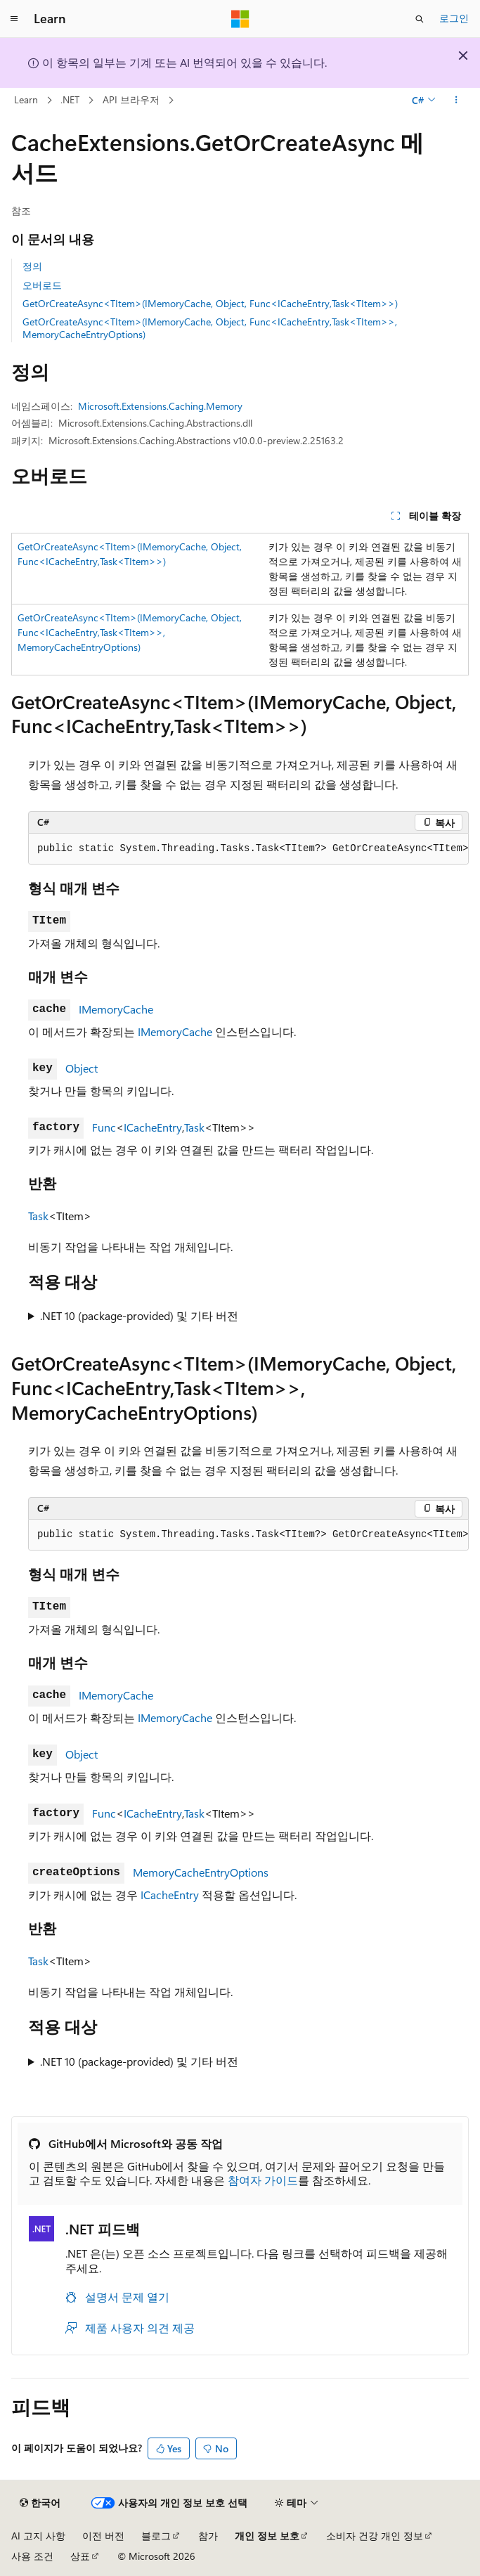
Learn (26, 99)
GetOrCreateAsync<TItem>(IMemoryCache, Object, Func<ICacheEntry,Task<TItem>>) (210, 303)
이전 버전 (103, 2535)
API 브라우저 (131, 99)
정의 (32, 266)
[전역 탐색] (14, 19)
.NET (69, 99)
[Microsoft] (240, 19)
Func (104, 1127)
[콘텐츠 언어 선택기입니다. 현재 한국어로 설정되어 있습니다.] (40, 2503)
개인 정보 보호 (267, 2535)
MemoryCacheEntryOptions (200, 1872)
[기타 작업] (456, 100)
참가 (208, 2535)
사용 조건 (32, 2556)
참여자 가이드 (263, 2180)
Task (194, 1127)
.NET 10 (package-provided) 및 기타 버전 (139, 1315)
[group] (248, 849)
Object (81, 1068)
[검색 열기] (420, 19)
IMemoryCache (116, 1009)
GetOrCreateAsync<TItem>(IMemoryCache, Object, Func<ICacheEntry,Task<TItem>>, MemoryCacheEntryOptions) (209, 328)
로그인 (454, 18)
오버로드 (42, 285)
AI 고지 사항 (38, 2535)
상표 (80, 2556)
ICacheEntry (153, 1127)
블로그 (156, 2535)
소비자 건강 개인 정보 (374, 2535)
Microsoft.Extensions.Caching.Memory (160, 406)
